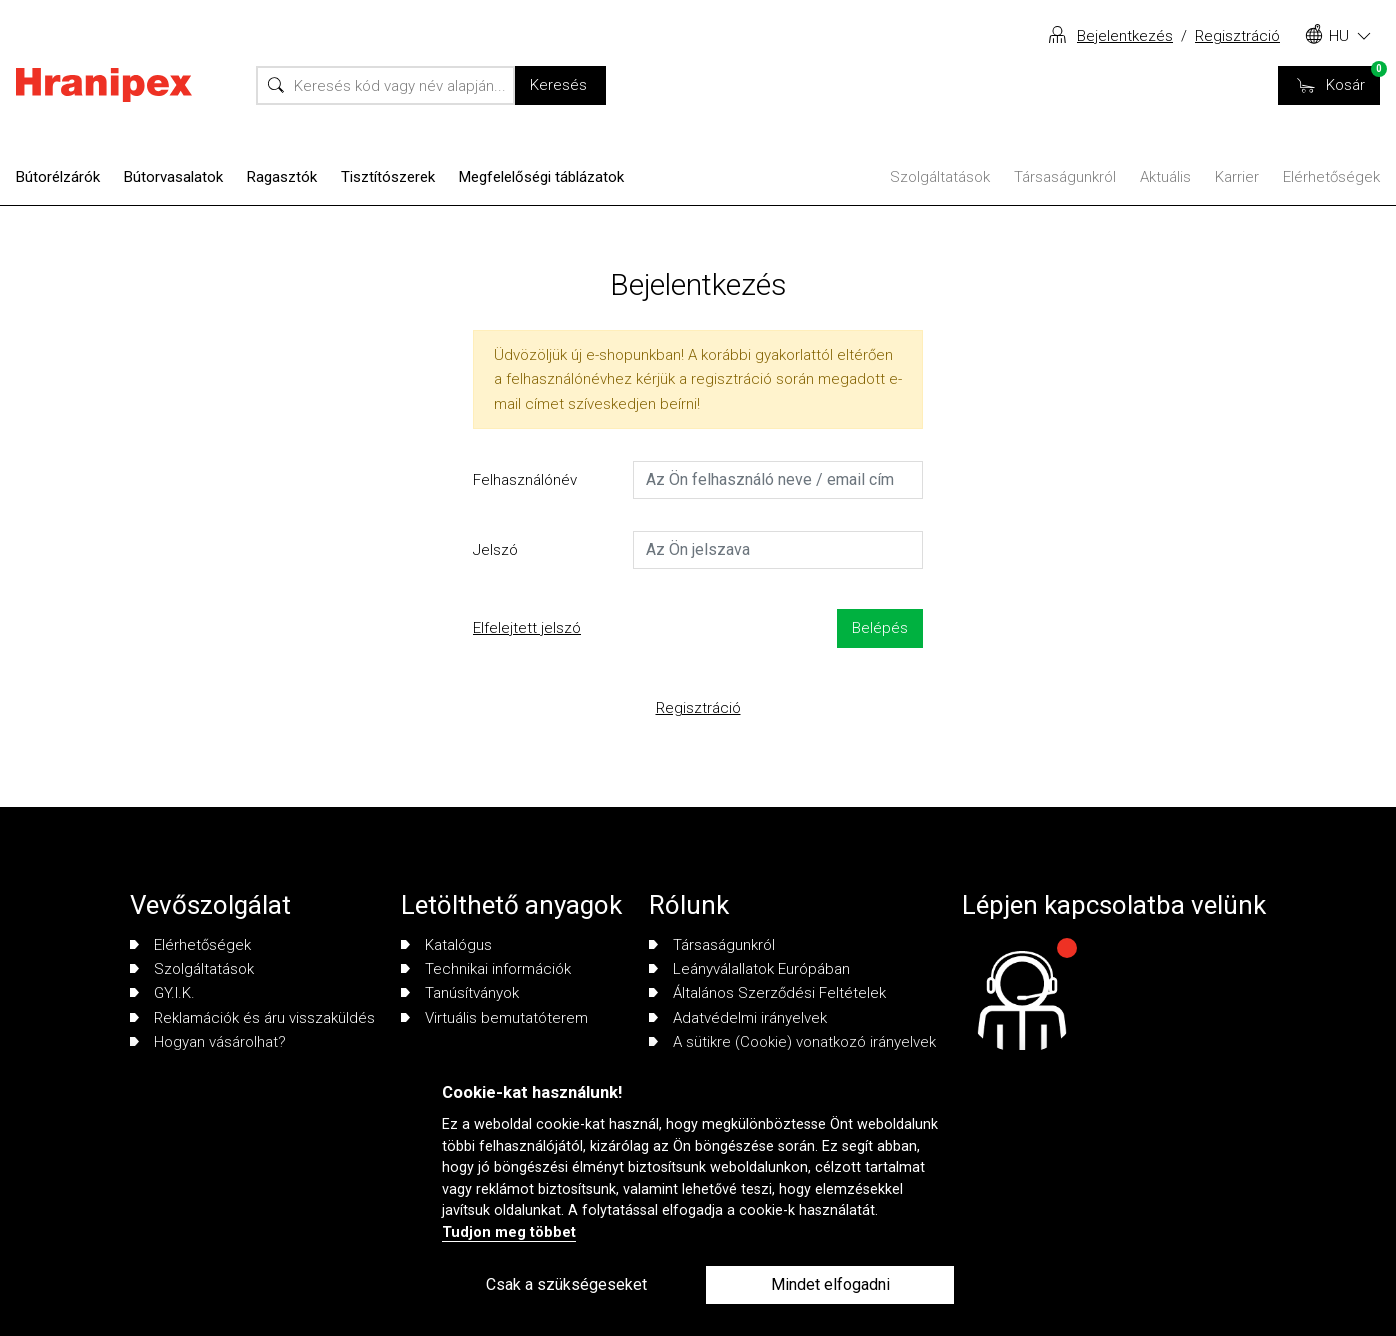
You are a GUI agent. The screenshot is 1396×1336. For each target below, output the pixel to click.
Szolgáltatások (940, 177)
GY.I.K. (162, 993)
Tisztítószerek (388, 177)
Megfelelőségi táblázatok (541, 177)
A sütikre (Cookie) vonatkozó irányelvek (792, 1042)
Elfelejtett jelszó (527, 628)
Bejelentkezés (1125, 36)
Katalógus (446, 945)
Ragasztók (282, 177)
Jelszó (495, 550)
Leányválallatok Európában (749, 969)
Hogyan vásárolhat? (208, 1042)
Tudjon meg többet (509, 1232)
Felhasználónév (525, 480)
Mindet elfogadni (830, 1284)
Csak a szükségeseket (566, 1284)
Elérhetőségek (1331, 177)
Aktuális (1165, 177)
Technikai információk (486, 969)
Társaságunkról (1065, 177)
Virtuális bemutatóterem (494, 1018)
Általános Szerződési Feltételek (767, 993)
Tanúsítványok (460, 993)
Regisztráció (1237, 36)
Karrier (1237, 177)
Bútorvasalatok (173, 177)
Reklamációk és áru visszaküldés (252, 1018)
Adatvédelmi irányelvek (738, 1018)
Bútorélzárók (58, 177)
